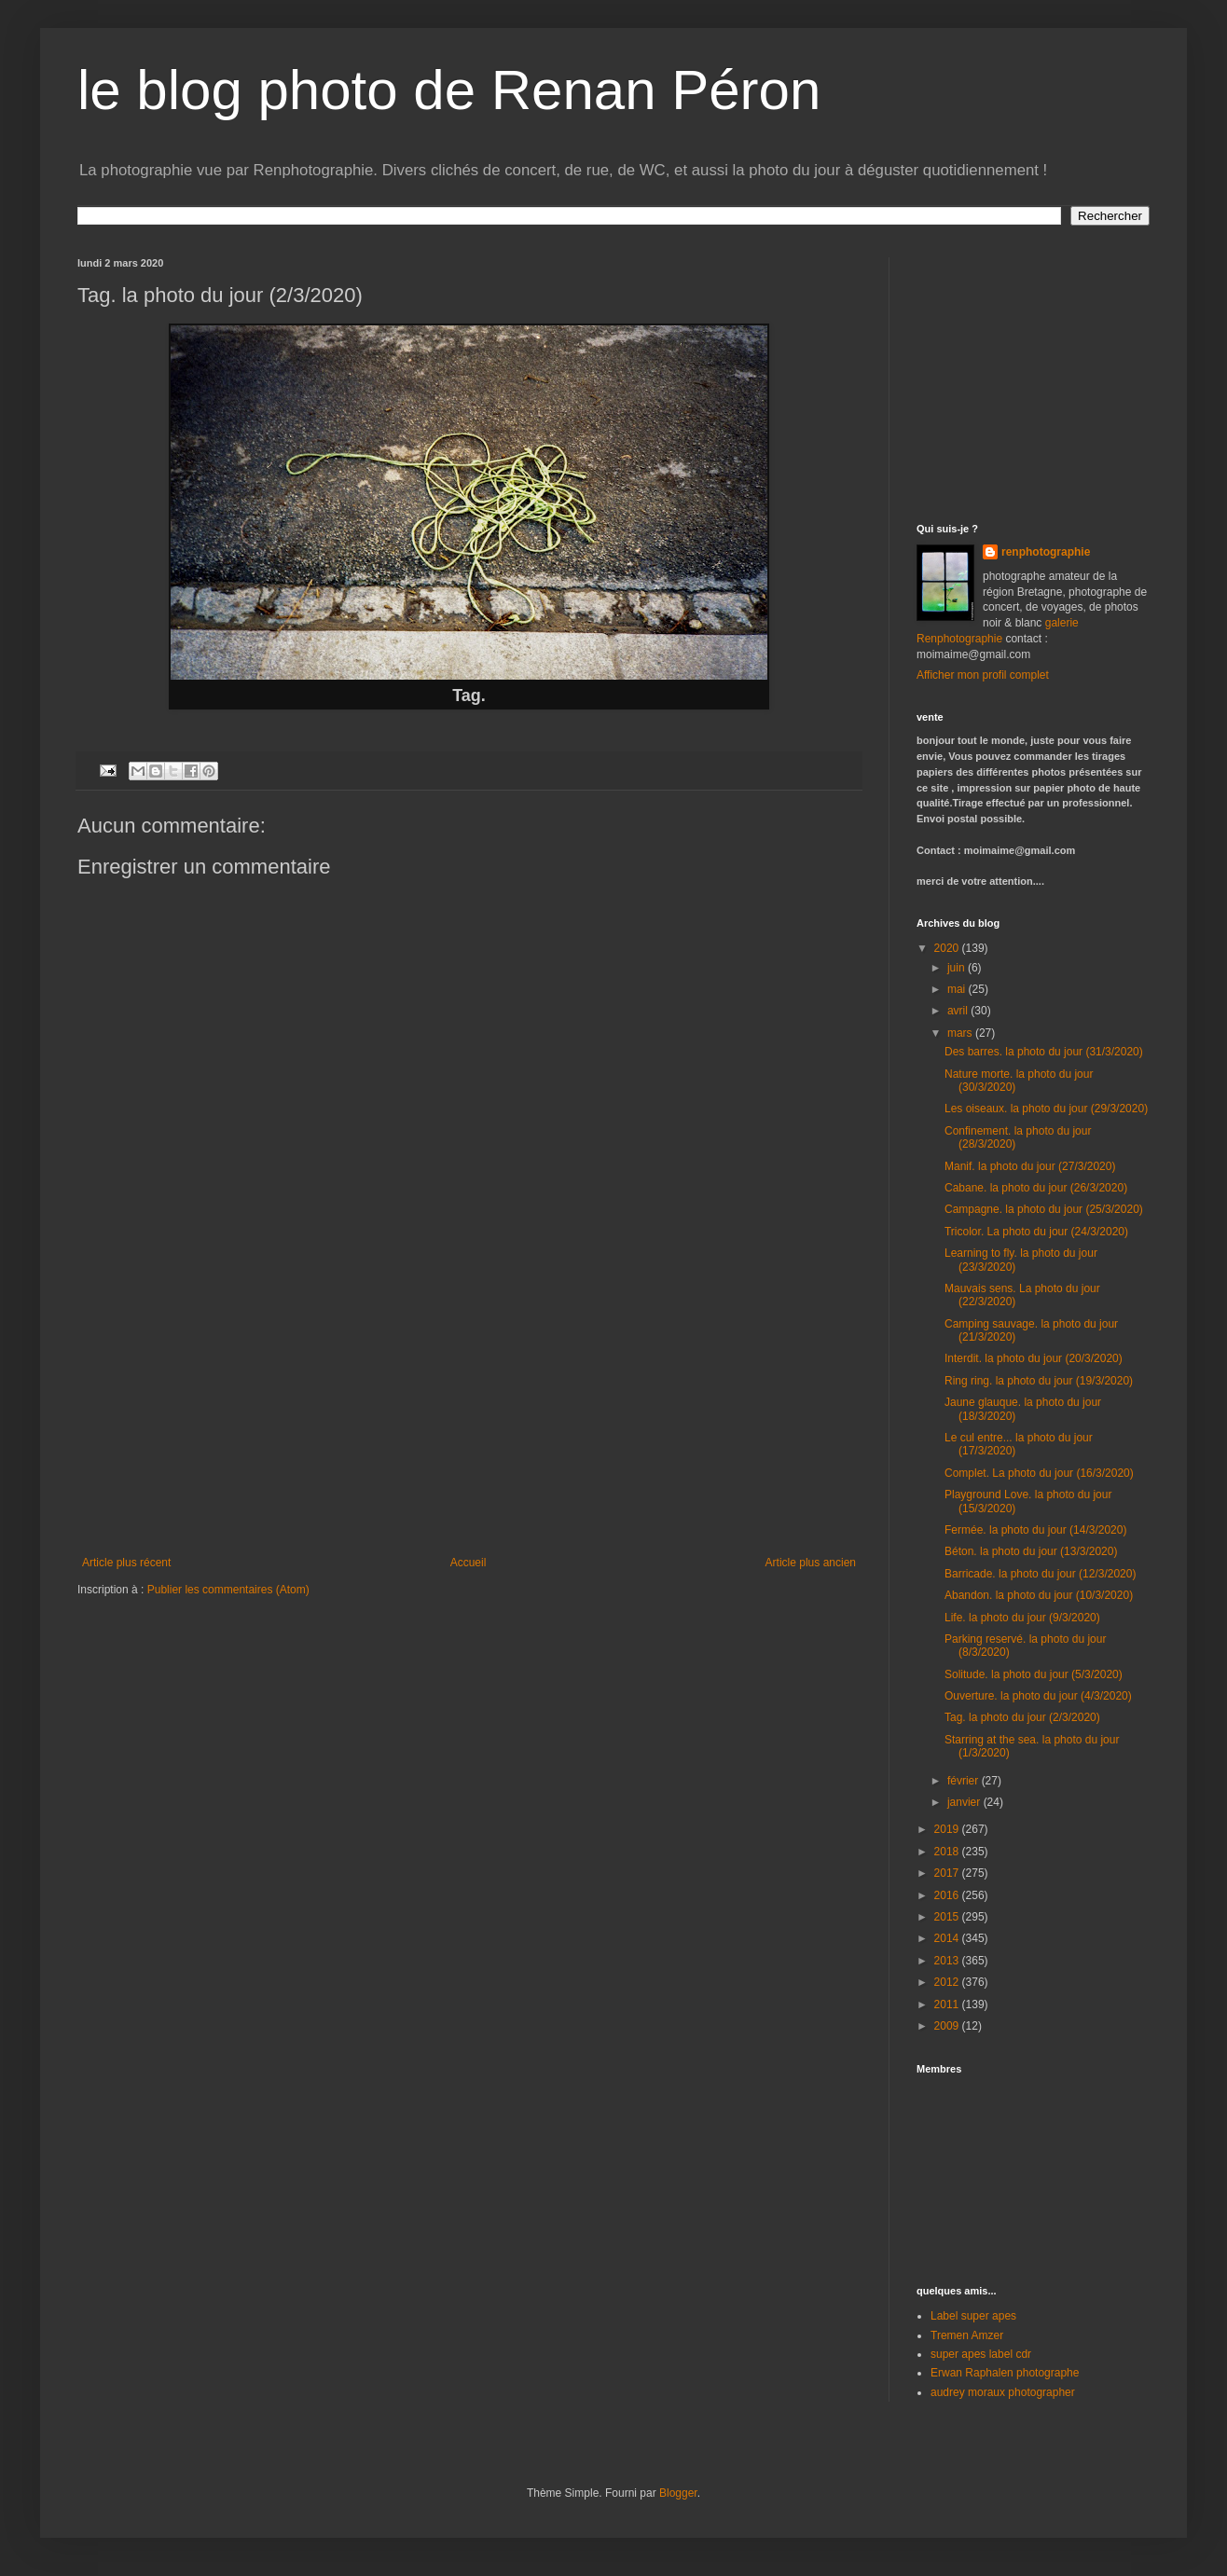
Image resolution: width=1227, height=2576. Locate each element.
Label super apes (973, 2315)
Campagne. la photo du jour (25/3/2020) (1043, 1209)
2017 (948, 1873)
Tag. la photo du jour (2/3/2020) (1022, 1717)
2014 (948, 1938)
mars (961, 1033)
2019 (948, 1829)
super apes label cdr (981, 2354)
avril (959, 1010)
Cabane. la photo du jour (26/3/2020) (1035, 1187)
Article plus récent (126, 1562)
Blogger (678, 2493)
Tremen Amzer (967, 2335)
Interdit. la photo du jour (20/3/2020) (1033, 1358)
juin (957, 967)
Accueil (468, 1562)
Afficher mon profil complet (983, 675)
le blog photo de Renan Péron (448, 90)
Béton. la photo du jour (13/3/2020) (1030, 1551)
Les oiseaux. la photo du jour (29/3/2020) (1046, 1108)
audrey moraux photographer (1003, 2392)
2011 (948, 2004)
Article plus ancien (810, 1562)
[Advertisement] (469, 1416)
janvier (965, 1802)
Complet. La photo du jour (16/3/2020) (1039, 1473)
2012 (948, 1982)
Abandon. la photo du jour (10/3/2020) (1038, 1595)
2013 (948, 1960)
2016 (948, 1895)
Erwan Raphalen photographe (1005, 2372)
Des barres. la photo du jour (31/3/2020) (1043, 1051)
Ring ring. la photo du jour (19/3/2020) (1038, 1380)
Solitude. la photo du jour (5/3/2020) (1033, 1674)
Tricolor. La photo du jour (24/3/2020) (1036, 1231)
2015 (948, 1916)
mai (958, 989)
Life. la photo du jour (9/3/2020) (1022, 1617)
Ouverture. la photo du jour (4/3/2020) (1038, 1695)
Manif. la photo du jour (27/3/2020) (1029, 1166)
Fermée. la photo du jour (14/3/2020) (1035, 1529)
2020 (948, 948)
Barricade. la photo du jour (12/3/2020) (1040, 1573)
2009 (948, 2025)
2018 (948, 1851)
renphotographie (1045, 551)
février (964, 1780)
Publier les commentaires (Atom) (228, 1589)
